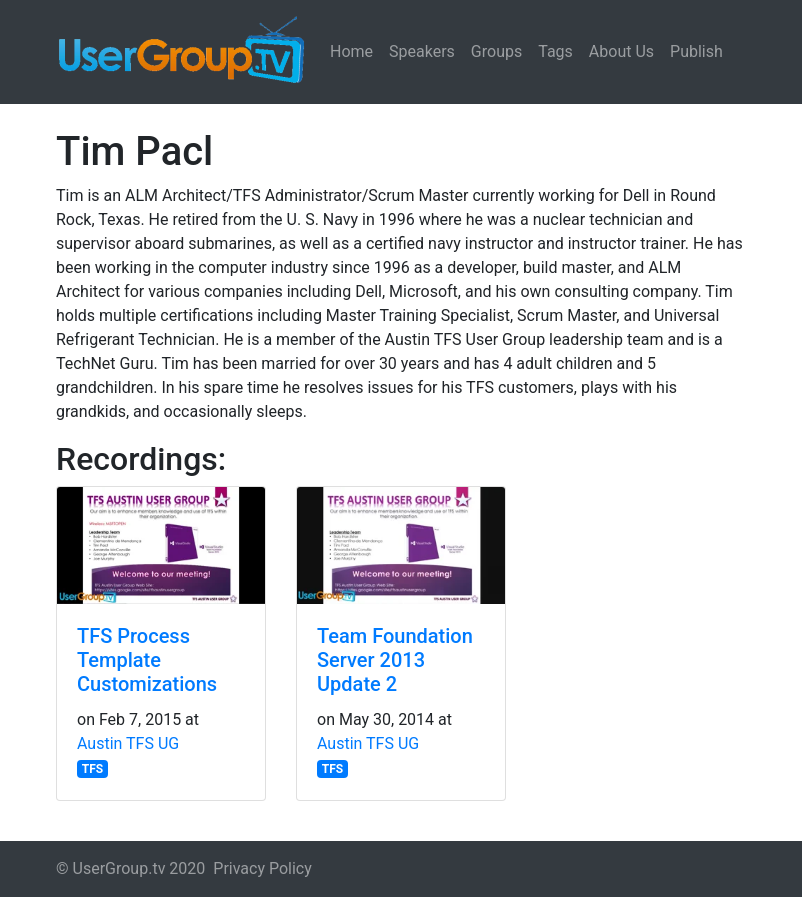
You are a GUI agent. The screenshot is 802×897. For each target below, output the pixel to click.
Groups (496, 51)
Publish (696, 51)
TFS (92, 769)
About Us (621, 51)
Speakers (422, 51)
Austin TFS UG (128, 743)
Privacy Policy (262, 868)
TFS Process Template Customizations (147, 660)
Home (351, 51)
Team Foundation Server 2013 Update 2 (395, 660)
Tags (555, 51)
